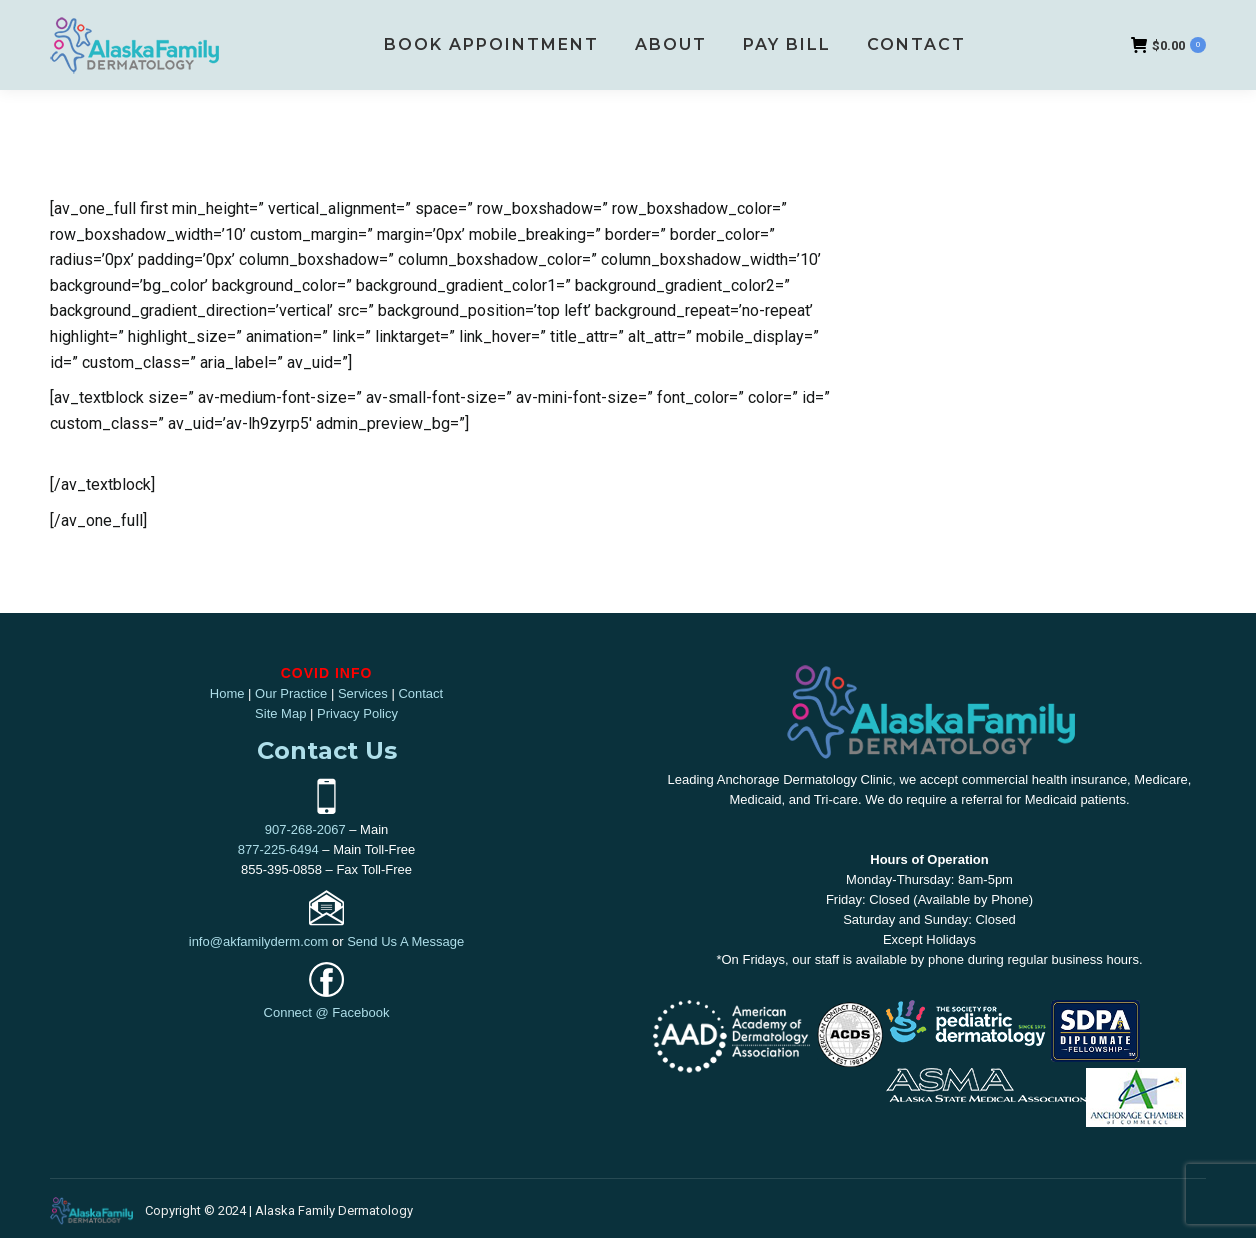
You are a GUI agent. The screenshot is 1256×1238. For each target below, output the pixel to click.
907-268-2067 (1089, 18)
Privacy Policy (357, 713)
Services (363, 693)
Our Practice (291, 693)
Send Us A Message (405, 941)
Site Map (280, 713)
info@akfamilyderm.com (259, 941)
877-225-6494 (278, 849)
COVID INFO (327, 673)
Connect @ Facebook (327, 1012)
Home (227, 693)
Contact (420, 693)
